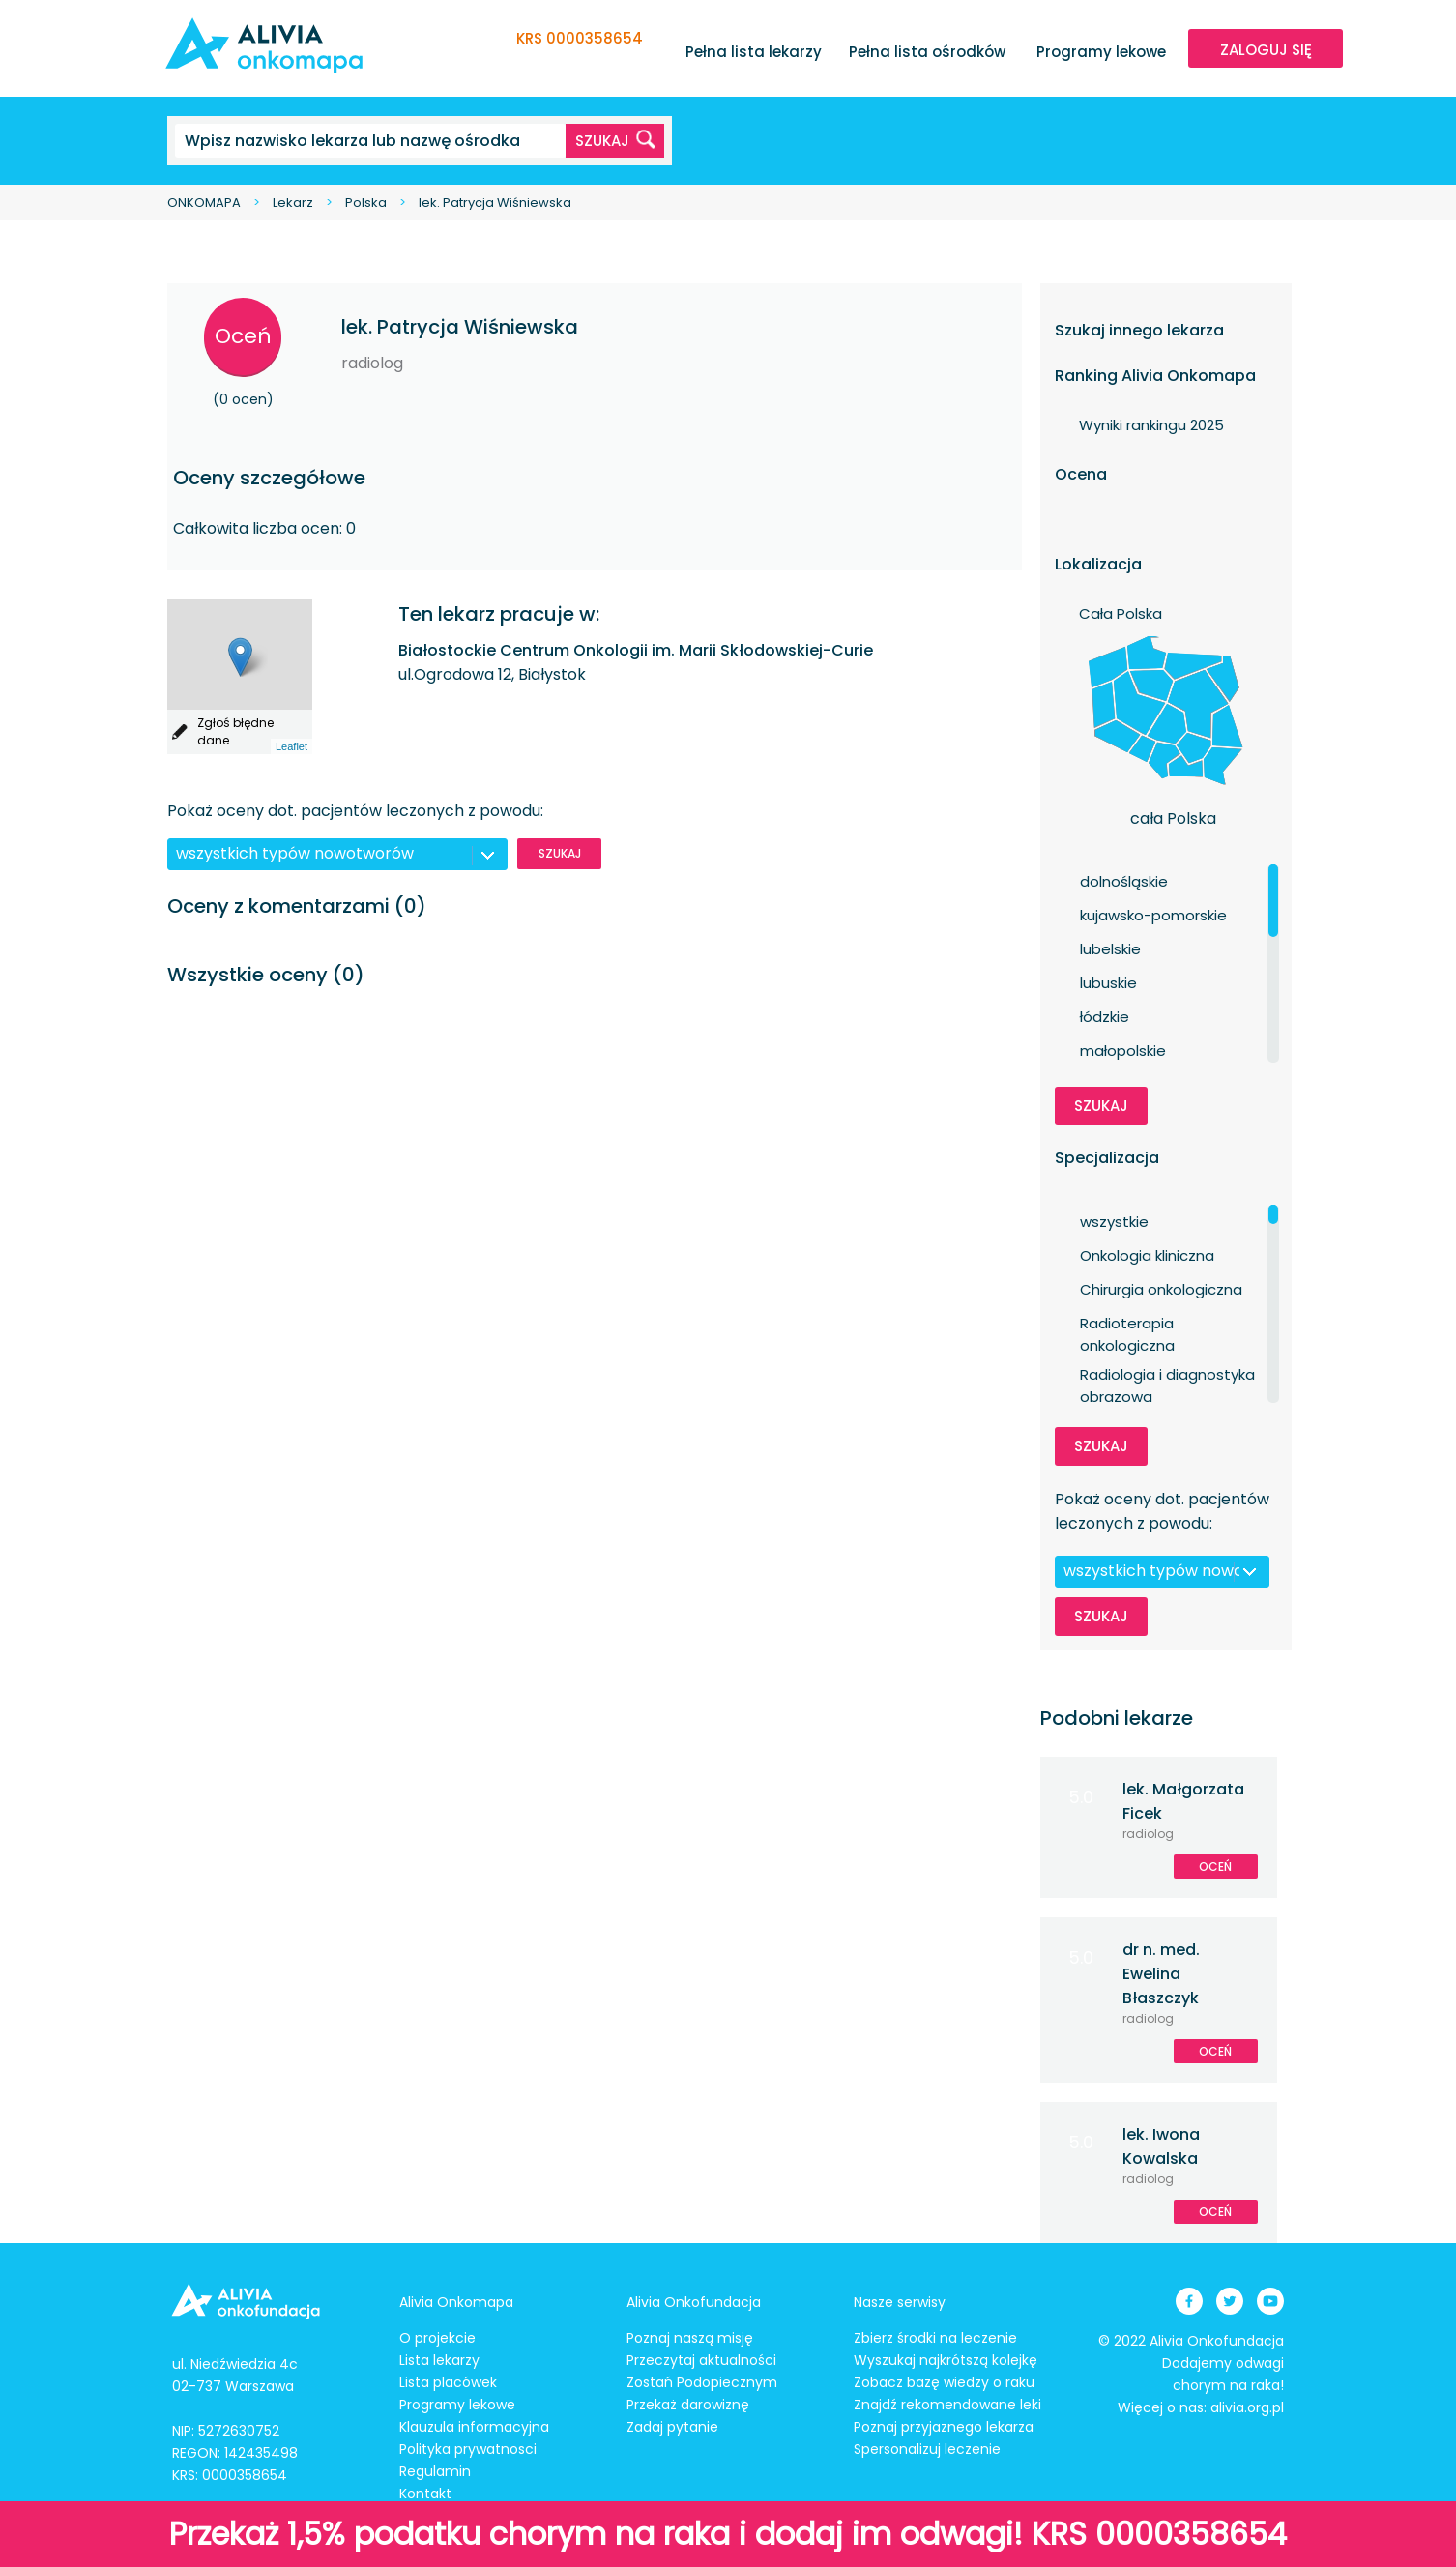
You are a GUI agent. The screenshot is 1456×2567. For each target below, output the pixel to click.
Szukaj (560, 853)
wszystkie (1114, 1221)
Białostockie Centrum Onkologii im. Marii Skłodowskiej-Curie (635, 650)
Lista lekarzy (439, 2360)
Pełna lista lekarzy (753, 52)
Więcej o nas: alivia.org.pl (1201, 2407)
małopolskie (1123, 1050)
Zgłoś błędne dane (235, 731)
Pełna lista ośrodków (927, 52)
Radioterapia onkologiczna (1127, 1323)
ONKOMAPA (204, 202)
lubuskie (1108, 983)
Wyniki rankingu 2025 (1151, 425)
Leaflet (291, 746)
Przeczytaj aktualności (701, 2360)
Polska (366, 202)
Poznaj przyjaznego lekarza (944, 2426)
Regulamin (435, 2471)
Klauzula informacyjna (474, 2426)
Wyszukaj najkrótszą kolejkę (945, 2360)
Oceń (243, 336)
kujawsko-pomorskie (1153, 915)
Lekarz (293, 202)
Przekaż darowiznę (687, 2404)
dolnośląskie (1124, 881)
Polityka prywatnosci (468, 2449)
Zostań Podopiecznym (701, 2382)
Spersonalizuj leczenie (927, 2449)
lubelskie (1110, 949)
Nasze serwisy (900, 2302)
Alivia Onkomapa (456, 2302)
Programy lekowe (1101, 52)
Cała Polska (1120, 613)
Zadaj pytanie (672, 2426)
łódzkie (1104, 1016)
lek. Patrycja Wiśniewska (495, 202)
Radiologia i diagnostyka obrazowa (1167, 1375)
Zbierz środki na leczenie (935, 2338)
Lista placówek (448, 2382)
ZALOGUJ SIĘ (1266, 50)
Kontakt (425, 2493)
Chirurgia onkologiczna (1161, 1289)
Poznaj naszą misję (689, 2338)
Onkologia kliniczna (1147, 1255)
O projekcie (437, 2338)
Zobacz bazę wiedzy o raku (944, 2382)
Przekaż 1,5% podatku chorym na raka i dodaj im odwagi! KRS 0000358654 (728, 2533)
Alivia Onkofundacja (693, 2302)
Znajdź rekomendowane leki (947, 2404)
